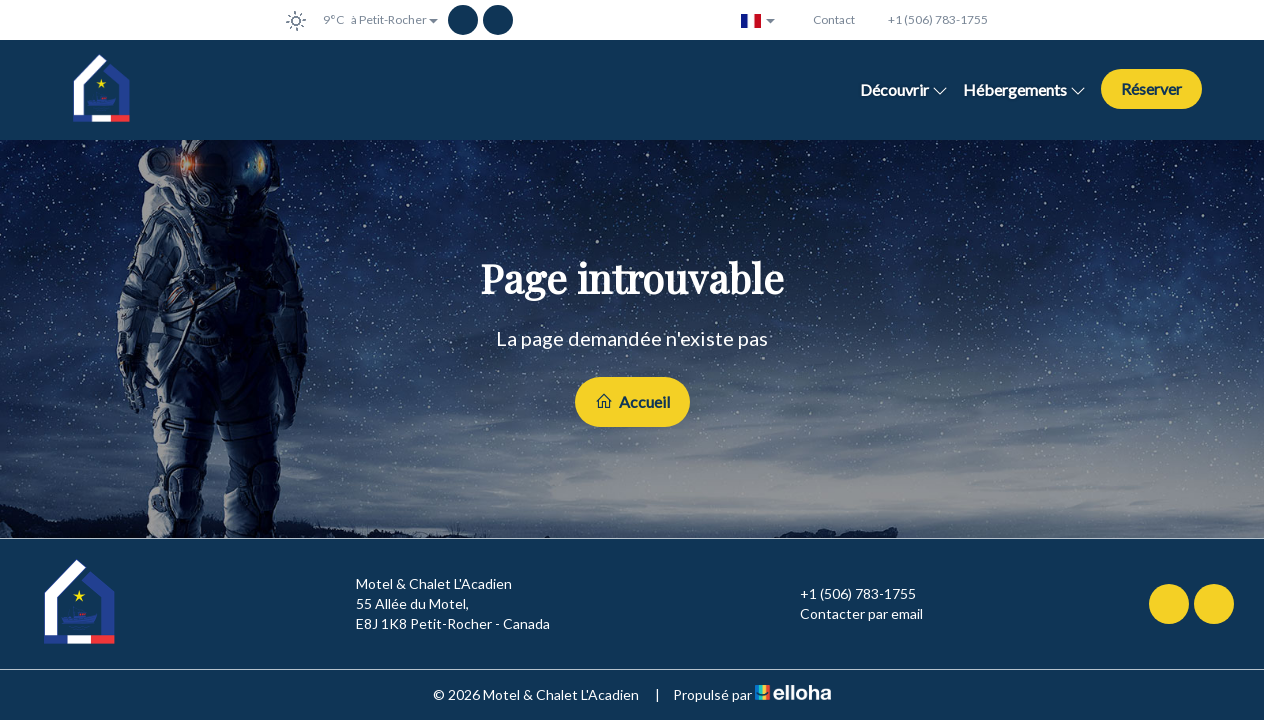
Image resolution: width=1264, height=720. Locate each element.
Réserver (1151, 88)
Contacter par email (850, 614)
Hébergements (1024, 89)
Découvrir (904, 89)
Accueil (632, 401)
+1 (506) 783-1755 (846, 594)
